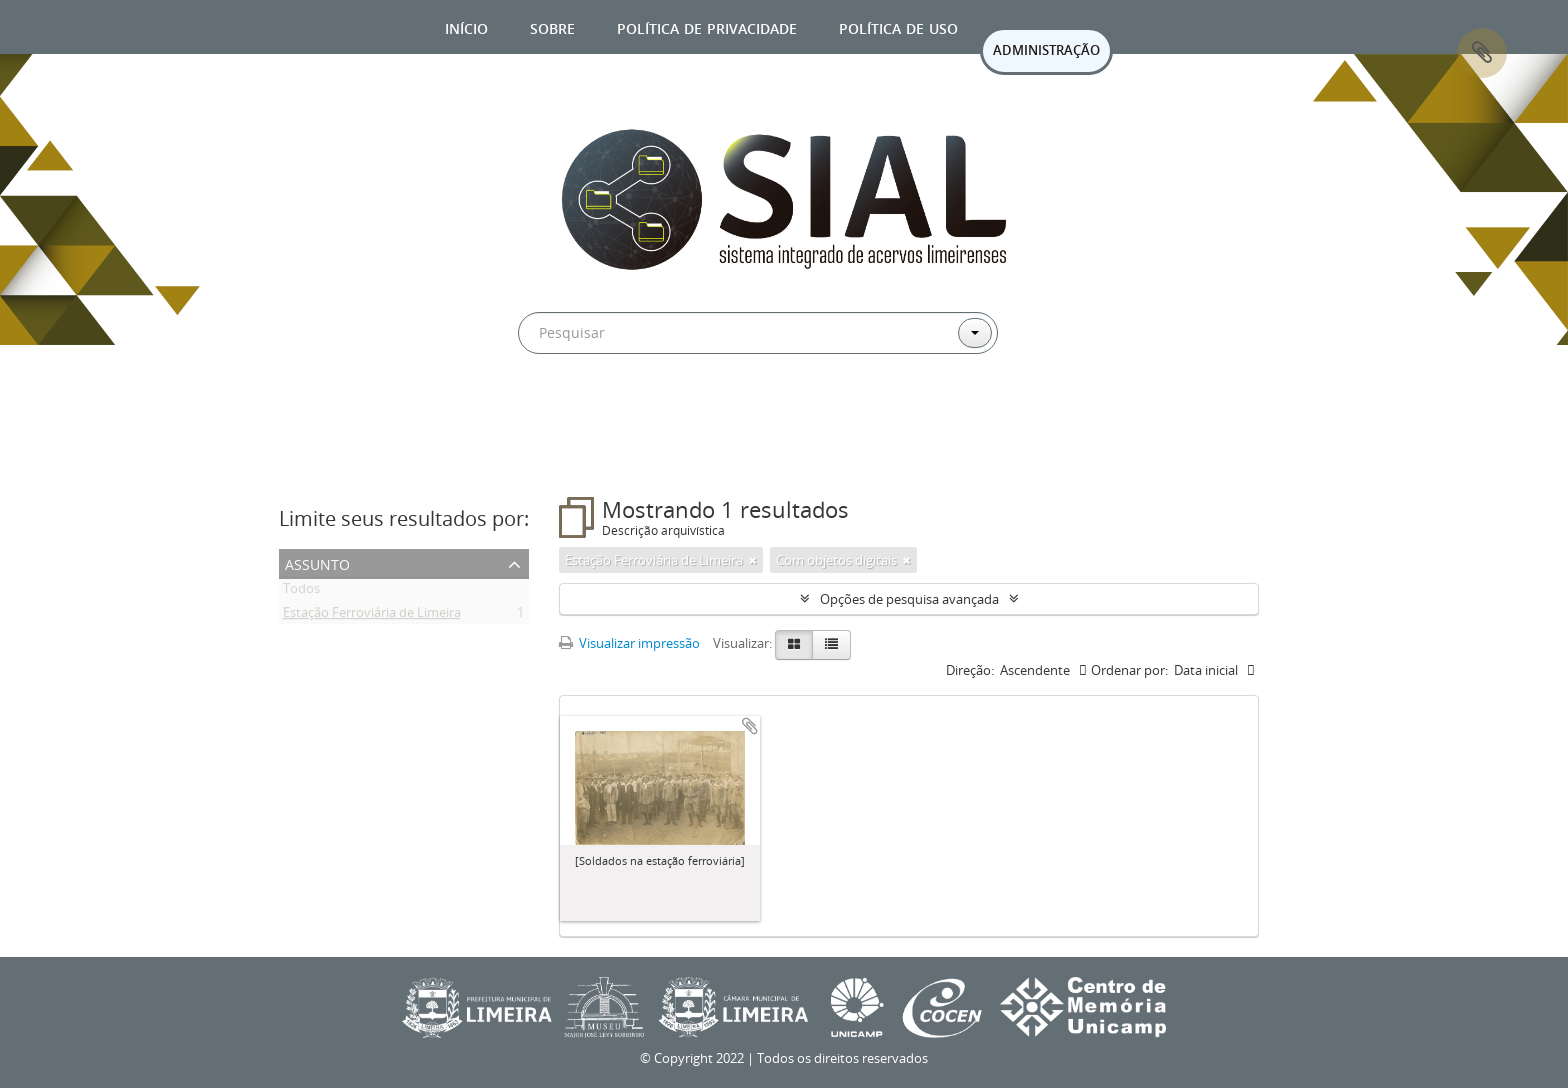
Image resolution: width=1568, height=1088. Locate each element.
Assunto (317, 562)
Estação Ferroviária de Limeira (372, 616)
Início (466, 26)
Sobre (552, 26)
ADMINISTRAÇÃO (1046, 50)
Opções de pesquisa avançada (909, 599)
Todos (301, 592)
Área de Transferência (1482, 53)
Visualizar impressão (629, 643)
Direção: (970, 670)
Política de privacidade (707, 26)
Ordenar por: (1129, 670)
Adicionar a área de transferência (750, 726)
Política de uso (898, 26)
